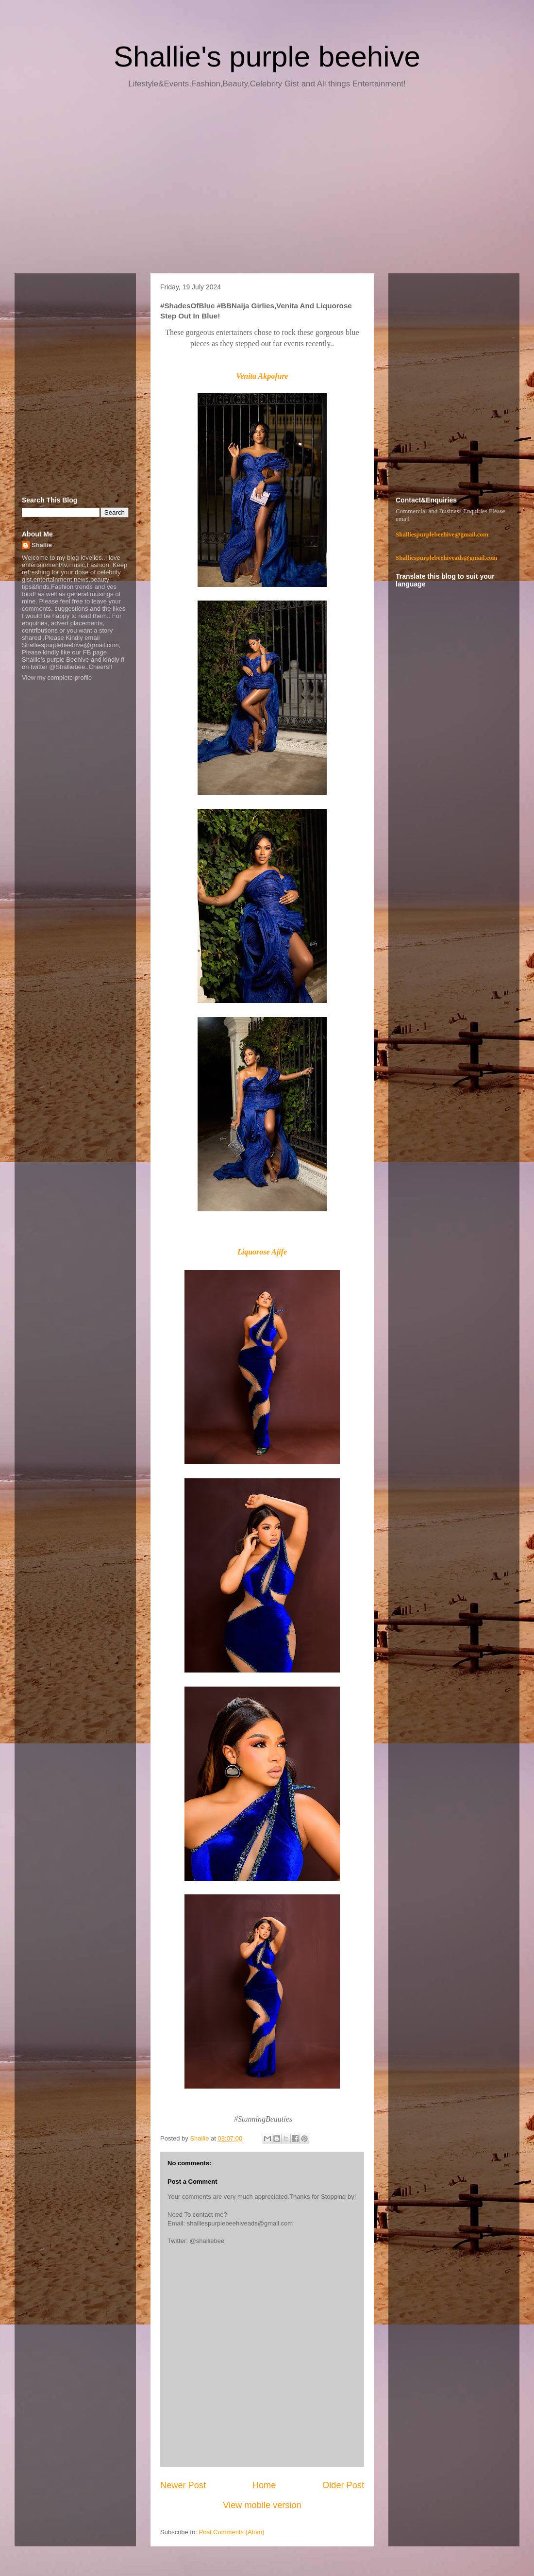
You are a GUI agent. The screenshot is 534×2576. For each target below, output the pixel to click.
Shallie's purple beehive (267, 56)
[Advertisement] (267, 184)
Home (264, 2485)
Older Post (343, 2485)
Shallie (42, 545)
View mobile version (262, 2505)
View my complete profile (57, 677)
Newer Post (183, 2485)
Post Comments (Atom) (232, 2532)
